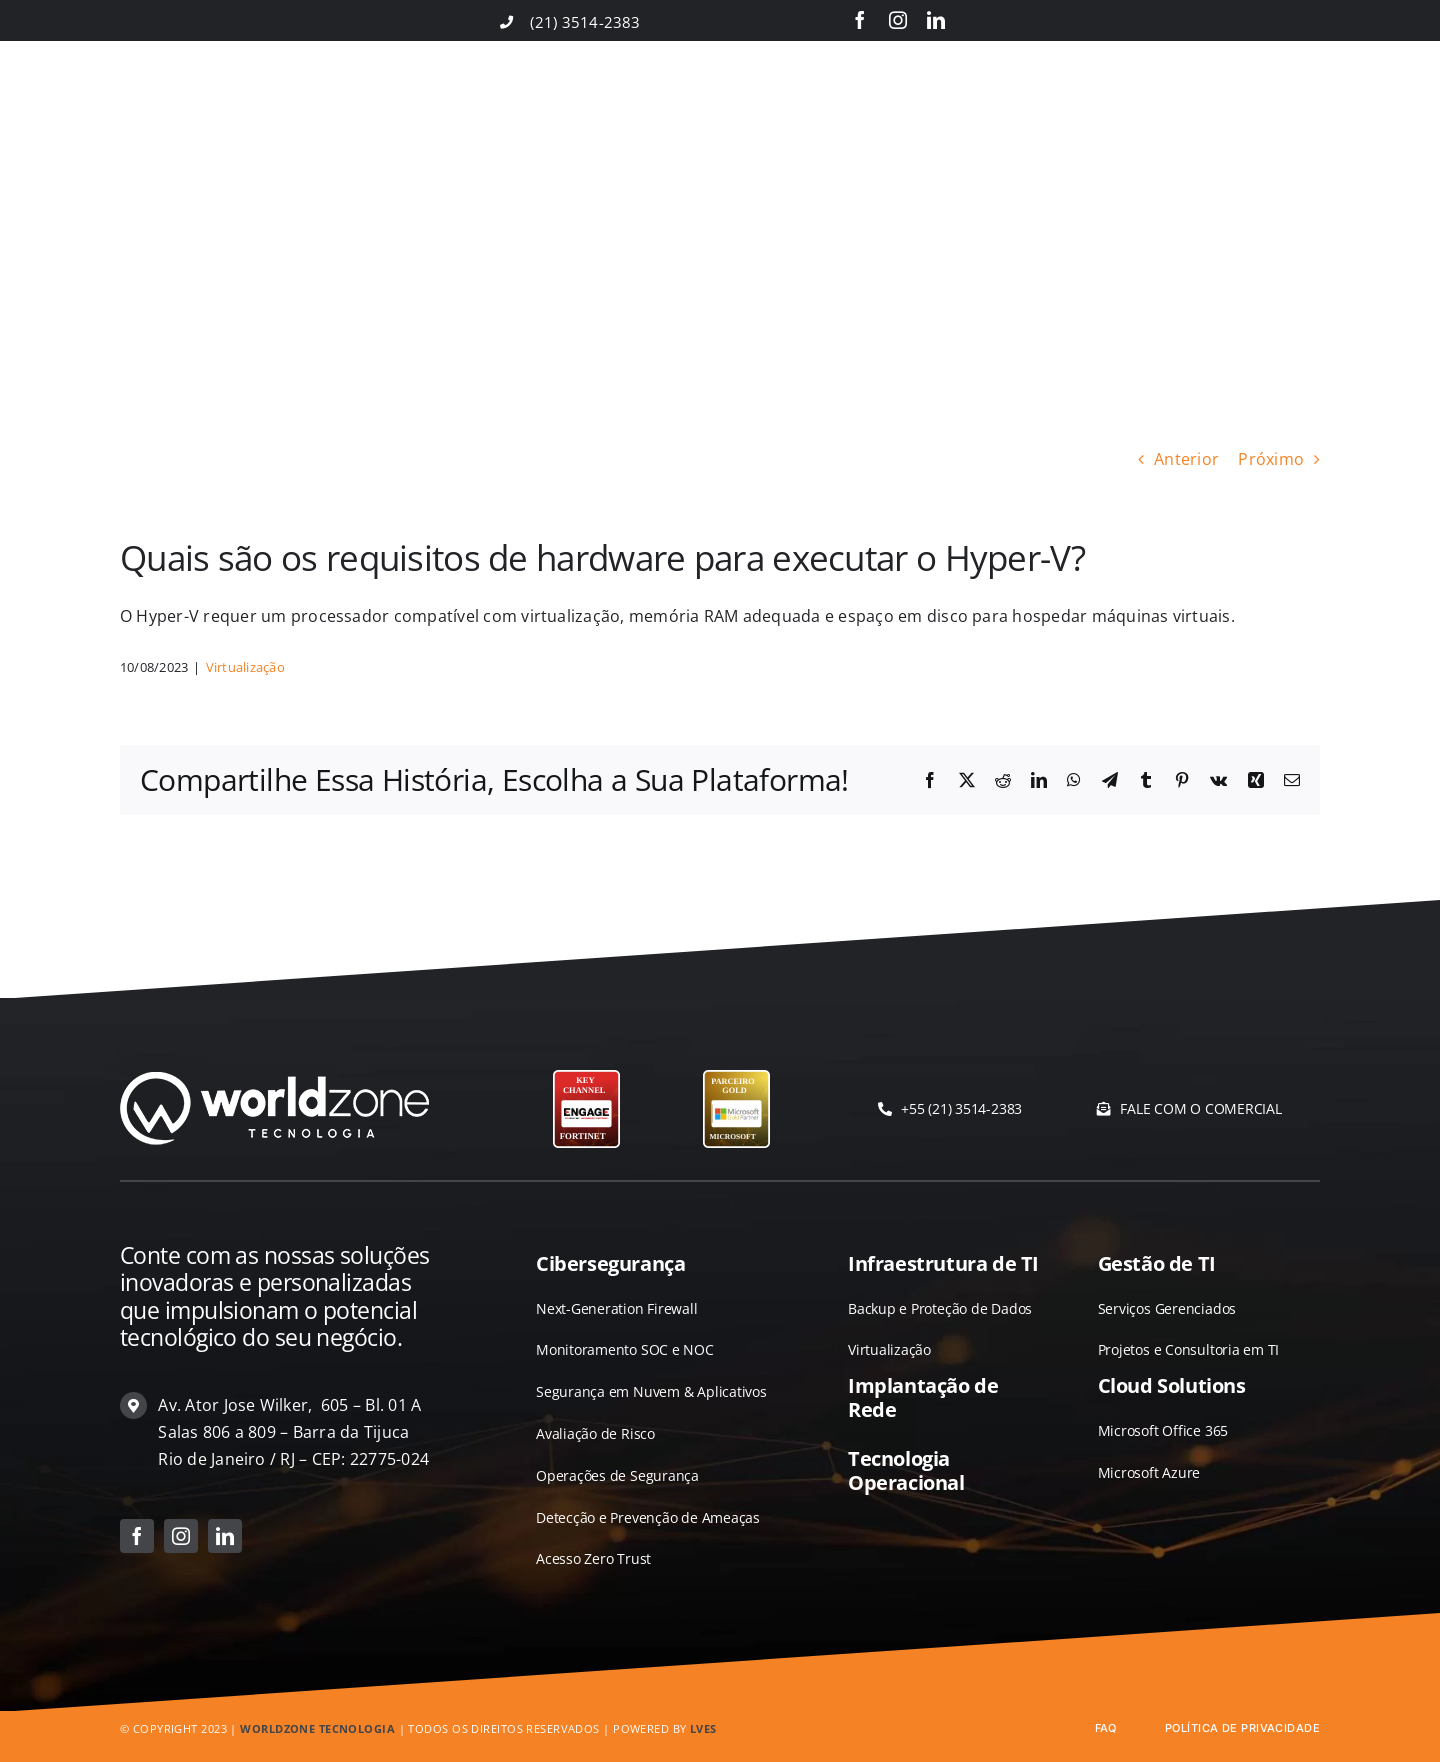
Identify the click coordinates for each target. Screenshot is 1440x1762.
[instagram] (898, 20)
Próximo (1271, 459)
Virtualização (245, 667)
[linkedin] (936, 20)
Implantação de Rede (923, 1397)
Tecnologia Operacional (906, 1470)
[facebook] (860, 20)
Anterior (1186, 459)
